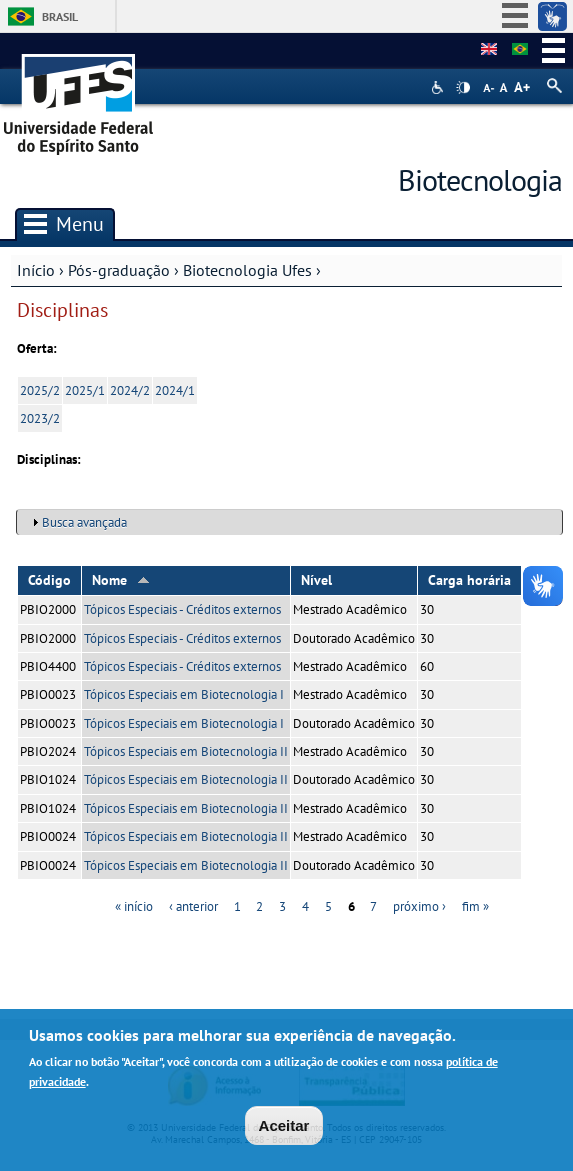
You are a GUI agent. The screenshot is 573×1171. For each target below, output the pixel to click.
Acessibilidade (439, 87)
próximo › (419, 906)
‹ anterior (193, 906)
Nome (121, 580)
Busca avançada (84, 522)
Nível (316, 580)
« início (134, 906)
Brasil (60, 16)
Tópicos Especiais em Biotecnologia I (184, 694)
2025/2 (40, 390)
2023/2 (40, 418)
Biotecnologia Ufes (247, 270)
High (463, 88)
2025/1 (85, 390)
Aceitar (284, 1130)
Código (49, 580)
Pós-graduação (119, 270)
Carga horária (469, 580)
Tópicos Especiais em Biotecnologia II (186, 751)
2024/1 (175, 390)
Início (36, 270)
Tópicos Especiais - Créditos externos (182, 609)
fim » (475, 906)
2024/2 (130, 390)
